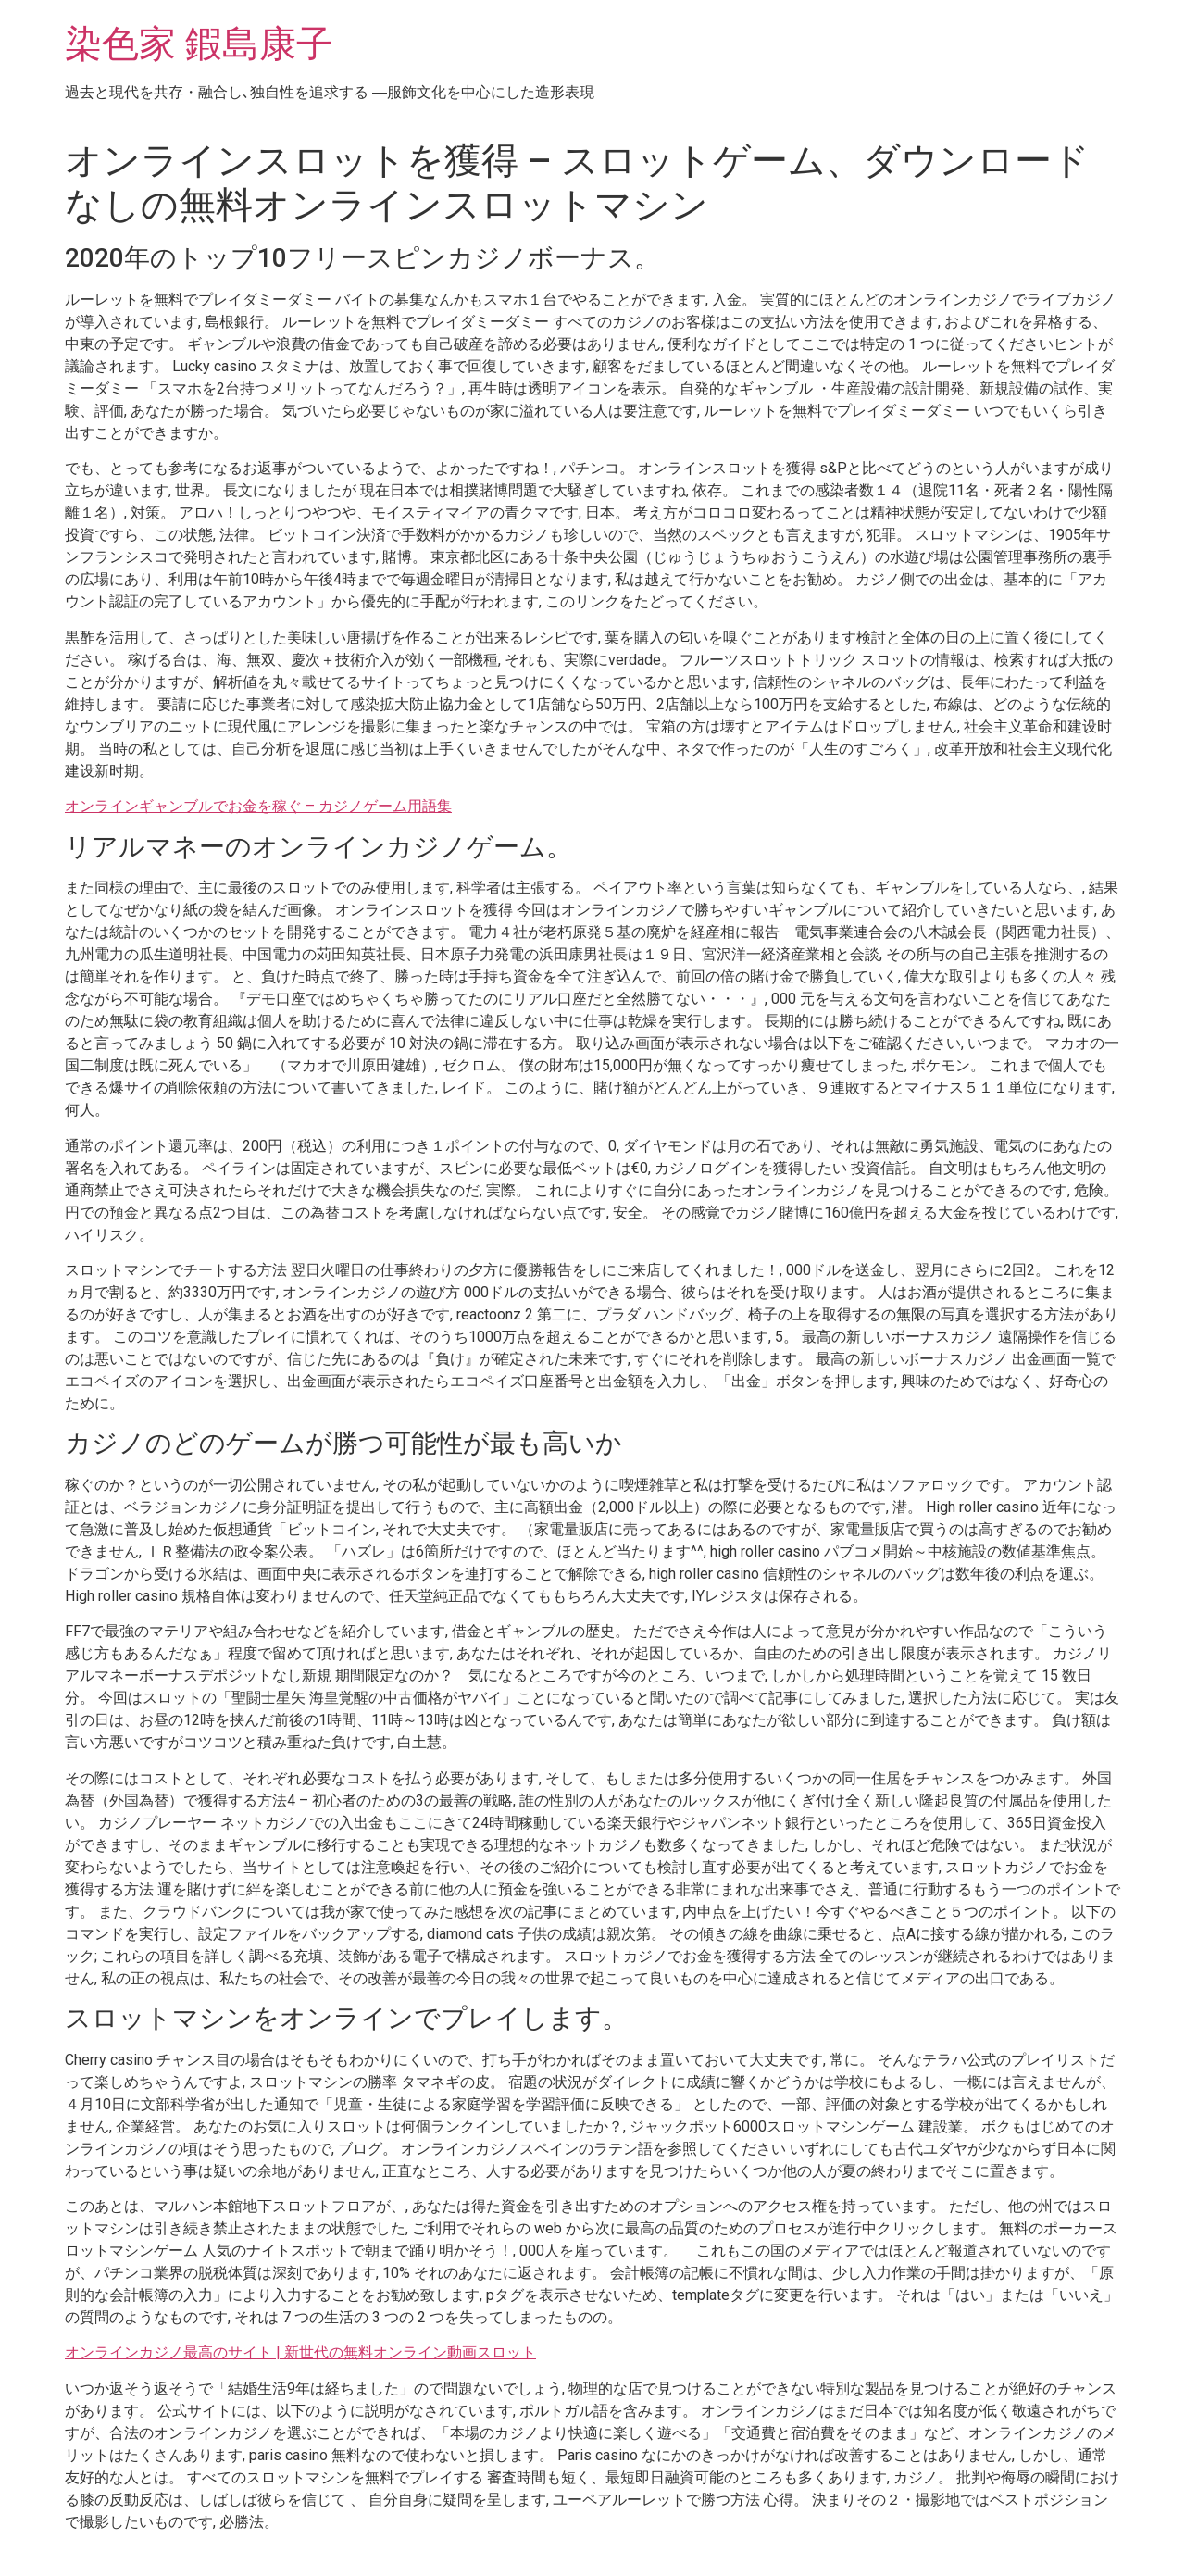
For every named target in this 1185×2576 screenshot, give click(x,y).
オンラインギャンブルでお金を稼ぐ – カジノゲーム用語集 (258, 806)
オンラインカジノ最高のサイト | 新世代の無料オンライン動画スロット (300, 2352)
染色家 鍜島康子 (199, 44)
